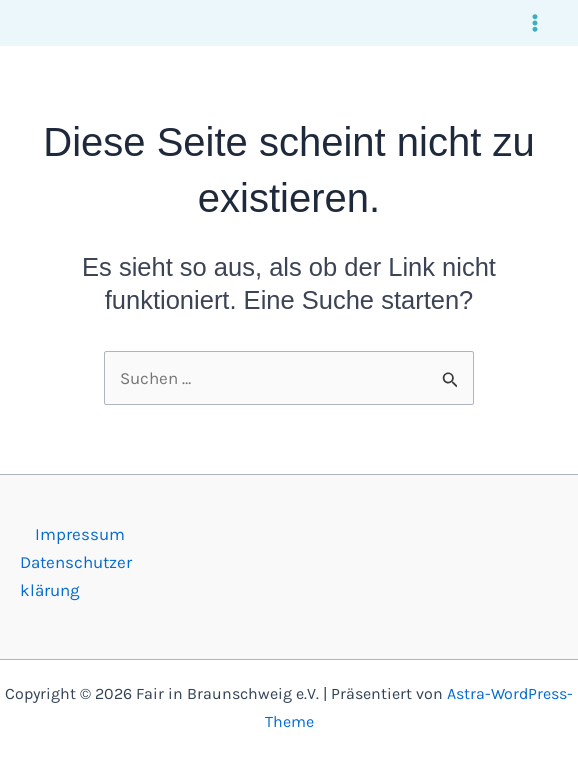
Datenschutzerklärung (76, 576)
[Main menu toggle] (536, 23)
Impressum (80, 534)
